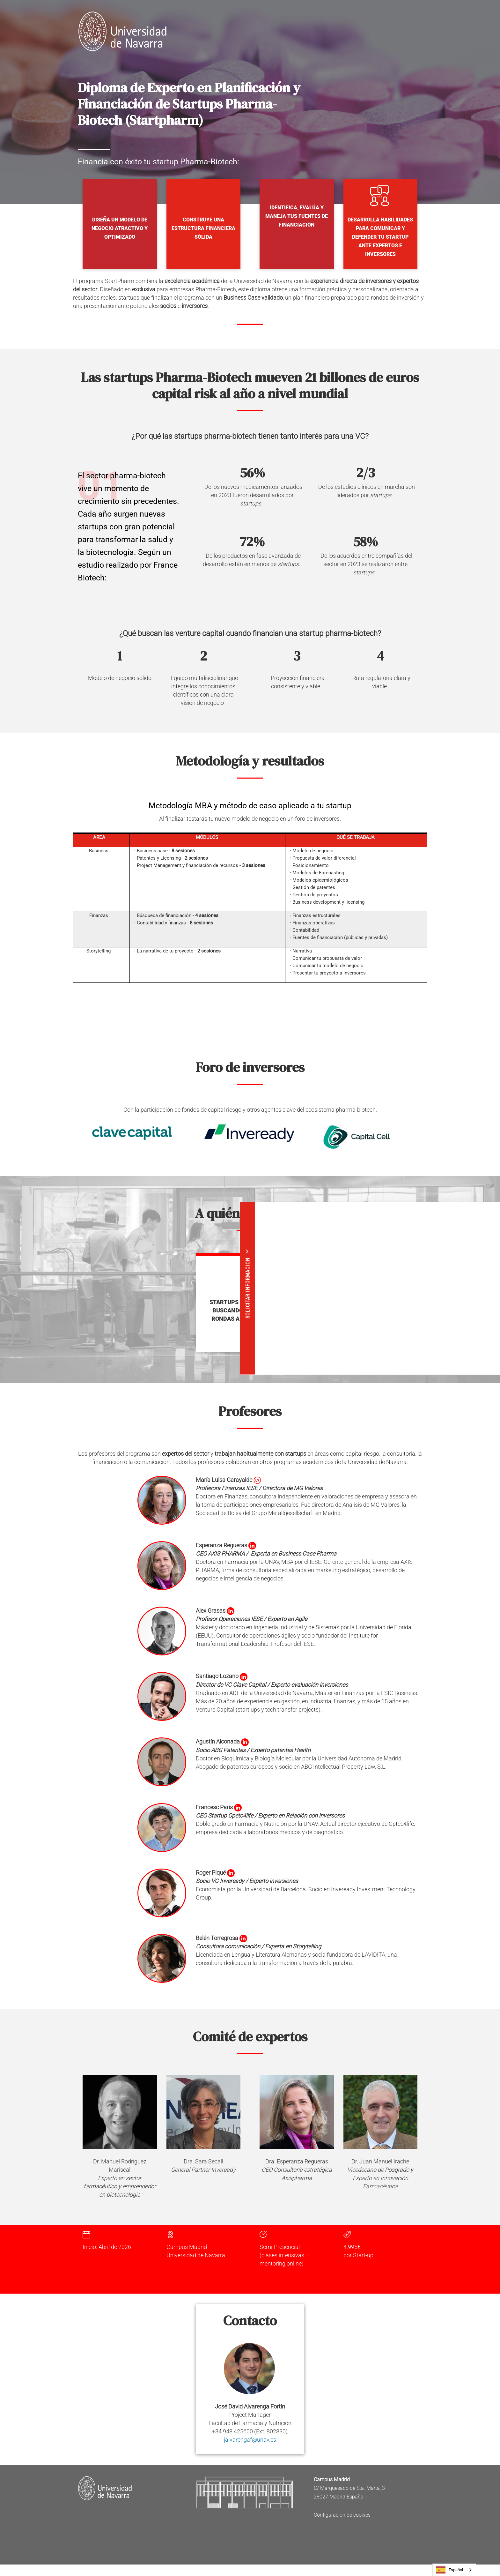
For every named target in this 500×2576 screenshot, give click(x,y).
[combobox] (454, 2570)
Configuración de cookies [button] (342, 2515)
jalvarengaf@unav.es (250, 2439)
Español (449, 2570)
